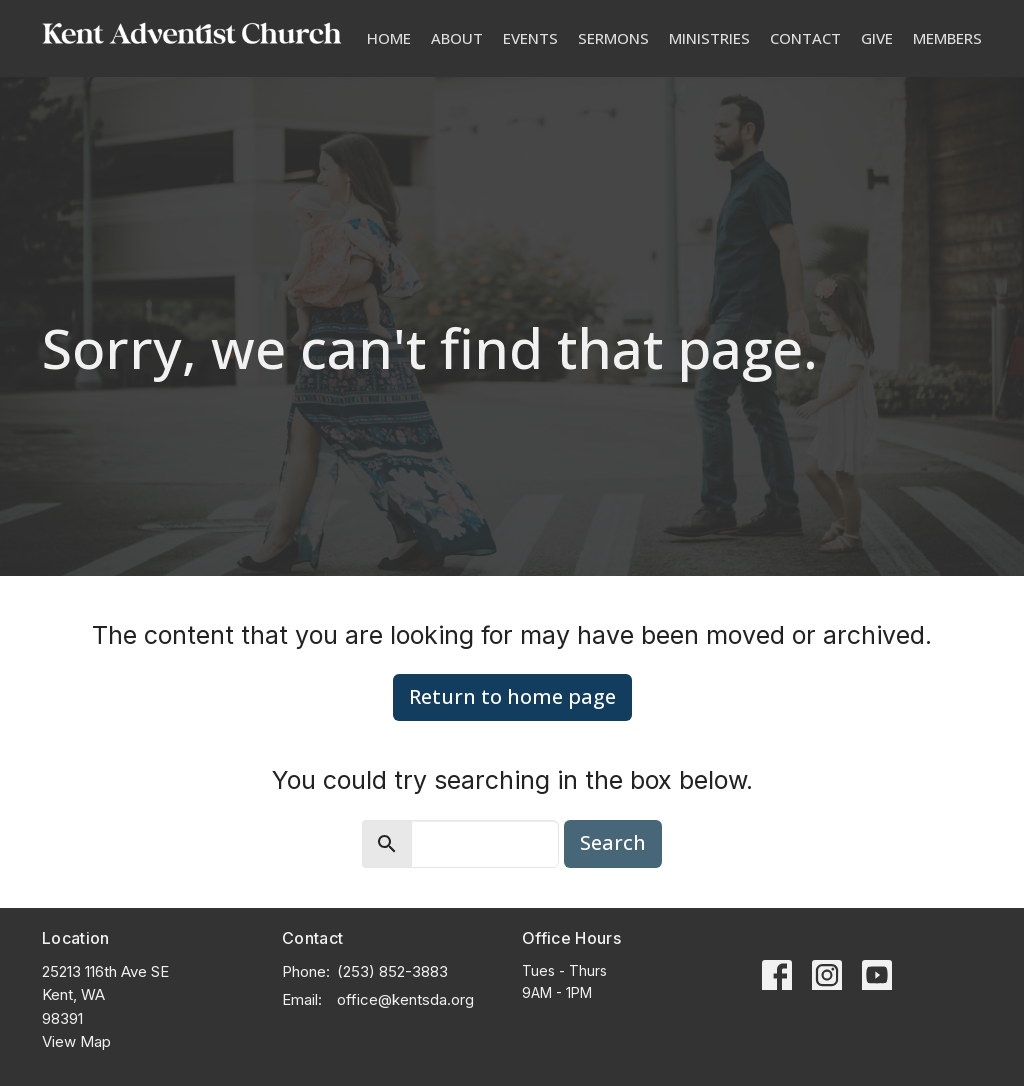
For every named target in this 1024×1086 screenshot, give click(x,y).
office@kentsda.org (405, 999)
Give (877, 38)
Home (389, 38)
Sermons (613, 38)
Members (947, 38)
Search (613, 842)
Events (530, 38)
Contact (805, 38)
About (457, 38)
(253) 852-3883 (392, 971)
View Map (76, 1041)
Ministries (709, 38)
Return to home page (512, 696)
